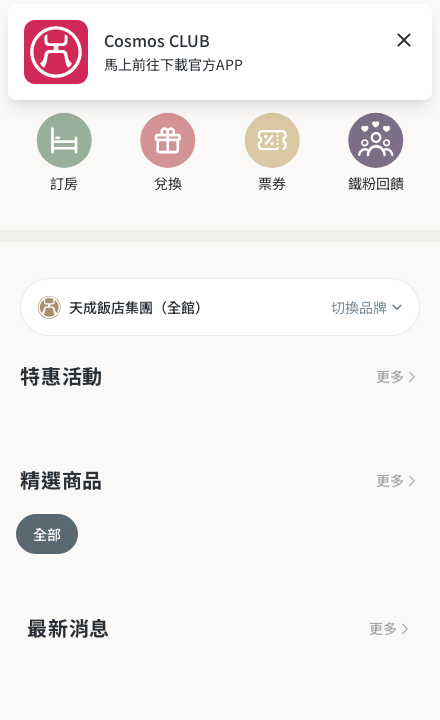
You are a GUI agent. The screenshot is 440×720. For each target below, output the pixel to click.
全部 (47, 534)
